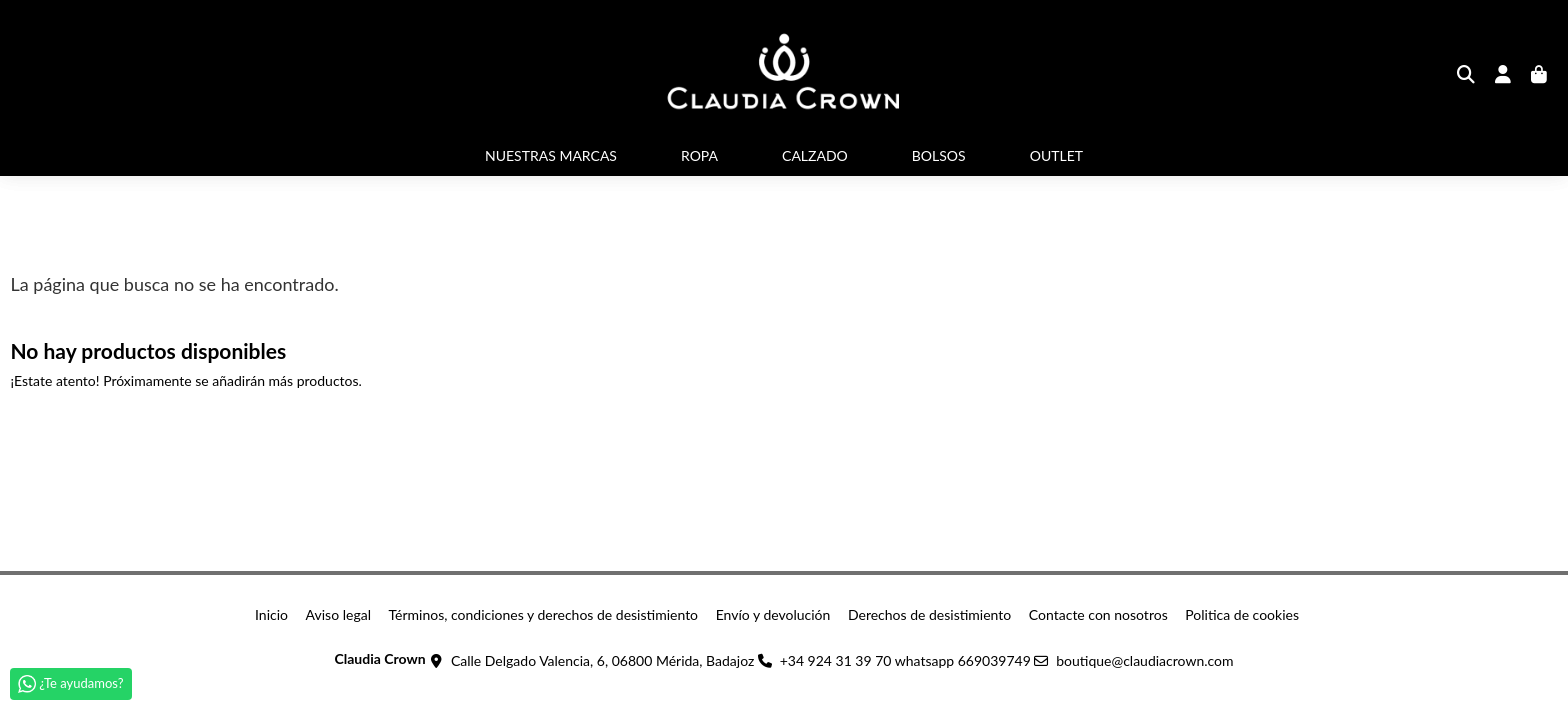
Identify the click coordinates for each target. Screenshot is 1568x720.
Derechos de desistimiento (929, 614)
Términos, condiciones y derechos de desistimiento (544, 614)
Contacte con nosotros (1098, 614)
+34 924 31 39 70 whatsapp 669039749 (905, 660)
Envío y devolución (773, 614)
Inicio (271, 614)
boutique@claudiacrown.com (1144, 660)
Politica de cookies (1242, 614)
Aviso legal (338, 614)
